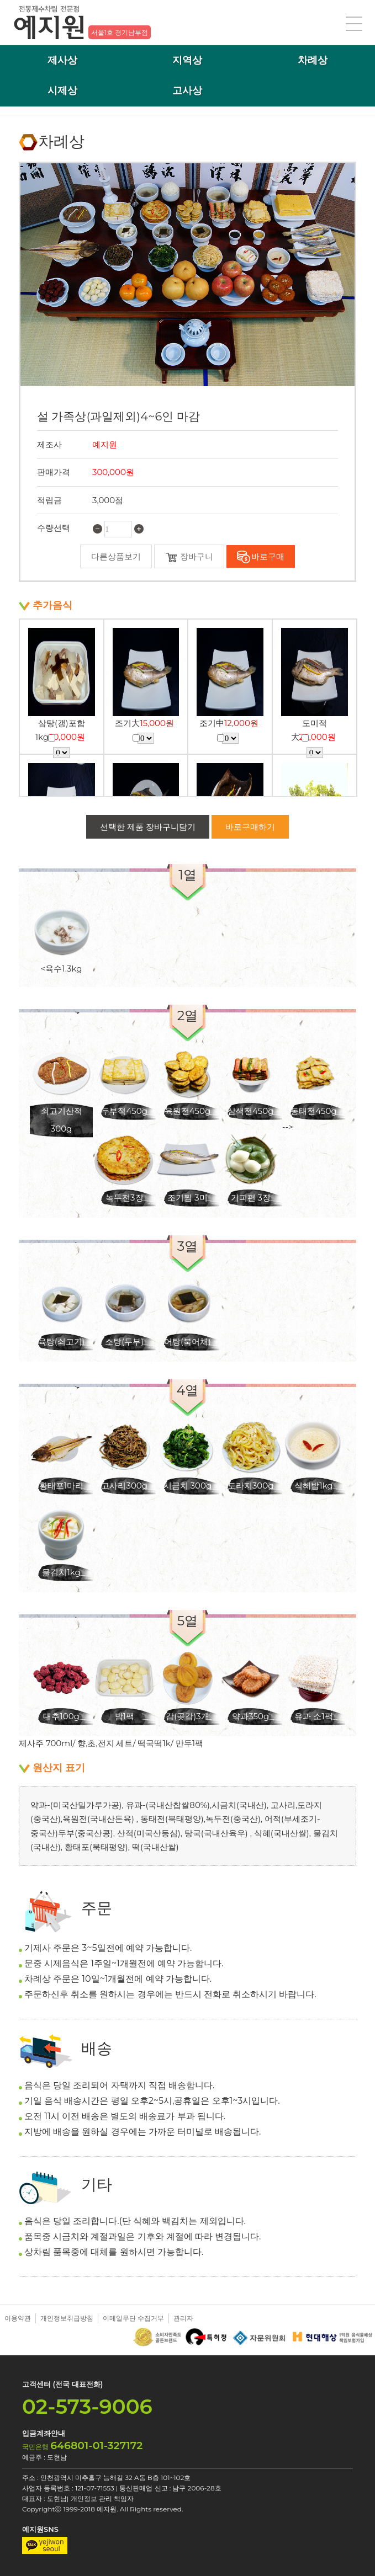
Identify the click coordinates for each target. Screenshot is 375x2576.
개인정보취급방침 (66, 2318)
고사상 (187, 90)
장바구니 (189, 556)
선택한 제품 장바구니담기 (148, 827)
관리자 (183, 2318)
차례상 (313, 60)
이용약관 (17, 2318)
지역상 (187, 60)
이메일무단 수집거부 (133, 2318)
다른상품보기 (116, 556)
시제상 (62, 90)
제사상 (62, 60)
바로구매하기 (250, 827)
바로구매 (260, 557)
